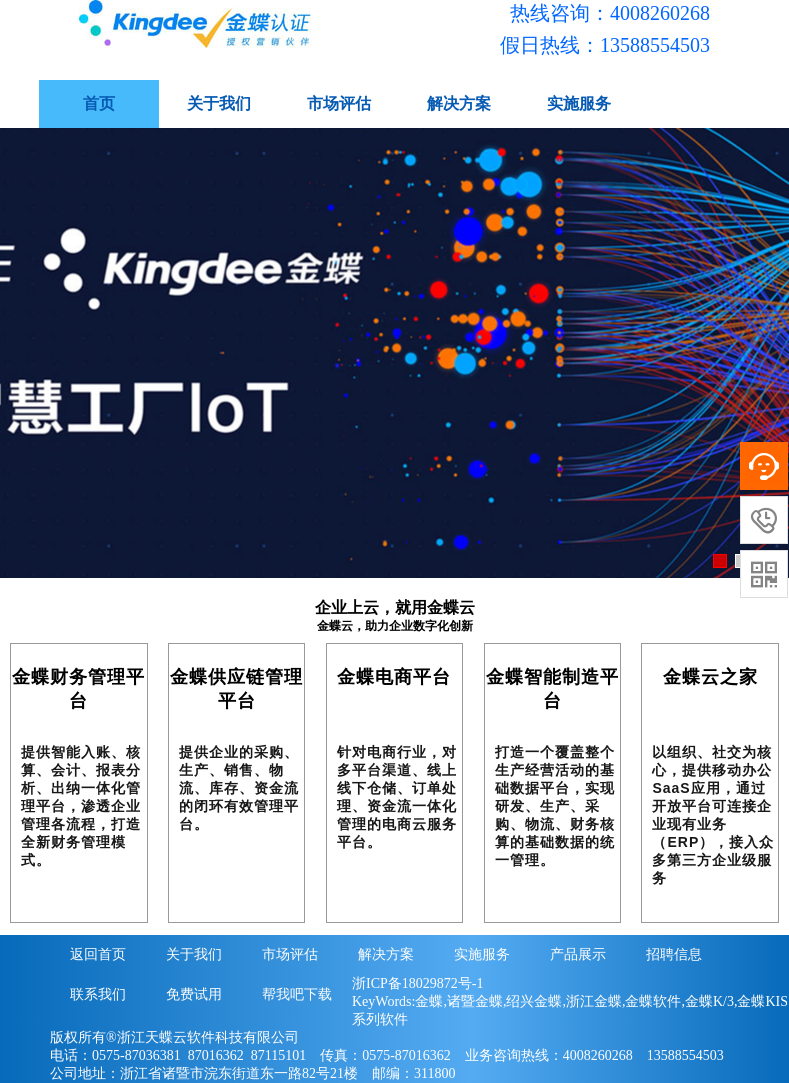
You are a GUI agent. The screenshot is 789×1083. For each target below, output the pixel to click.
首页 (99, 103)
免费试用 (194, 994)
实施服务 (579, 103)
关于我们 (219, 103)
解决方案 (459, 103)
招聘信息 (674, 954)
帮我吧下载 (297, 994)
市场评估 (339, 103)
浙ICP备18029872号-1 (417, 983)
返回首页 (98, 954)
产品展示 (578, 954)
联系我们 (98, 994)
